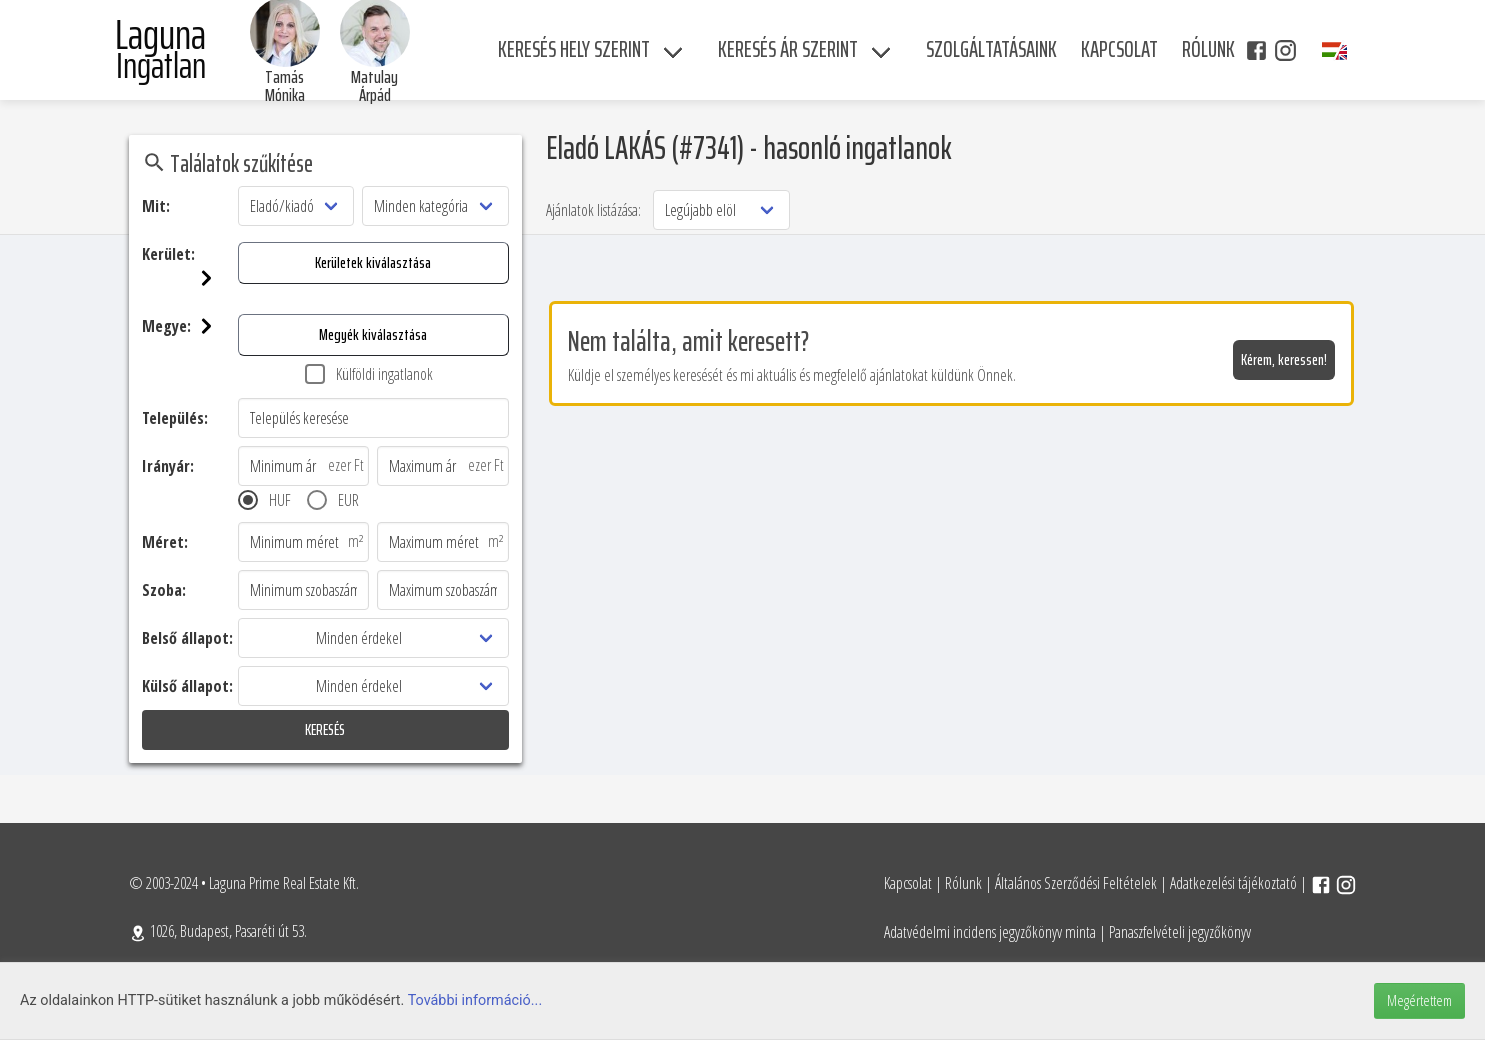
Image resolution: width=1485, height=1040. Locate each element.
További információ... (475, 1000)
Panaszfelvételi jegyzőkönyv (1180, 932)
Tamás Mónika (285, 86)
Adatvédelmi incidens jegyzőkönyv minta (990, 932)
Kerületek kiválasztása (373, 262)
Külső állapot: (187, 686)
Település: (175, 418)
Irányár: (168, 466)
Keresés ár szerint (788, 49)
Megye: (190, 326)
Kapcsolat (908, 883)
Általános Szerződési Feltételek (1076, 883)
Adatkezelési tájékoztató (1233, 883)
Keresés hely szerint (574, 49)
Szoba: (164, 590)
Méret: (165, 542)
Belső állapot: (187, 638)
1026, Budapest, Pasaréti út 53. (218, 931)
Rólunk (963, 883)
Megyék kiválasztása (373, 334)
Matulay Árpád (374, 86)
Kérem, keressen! (1284, 359)
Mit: (156, 206)
